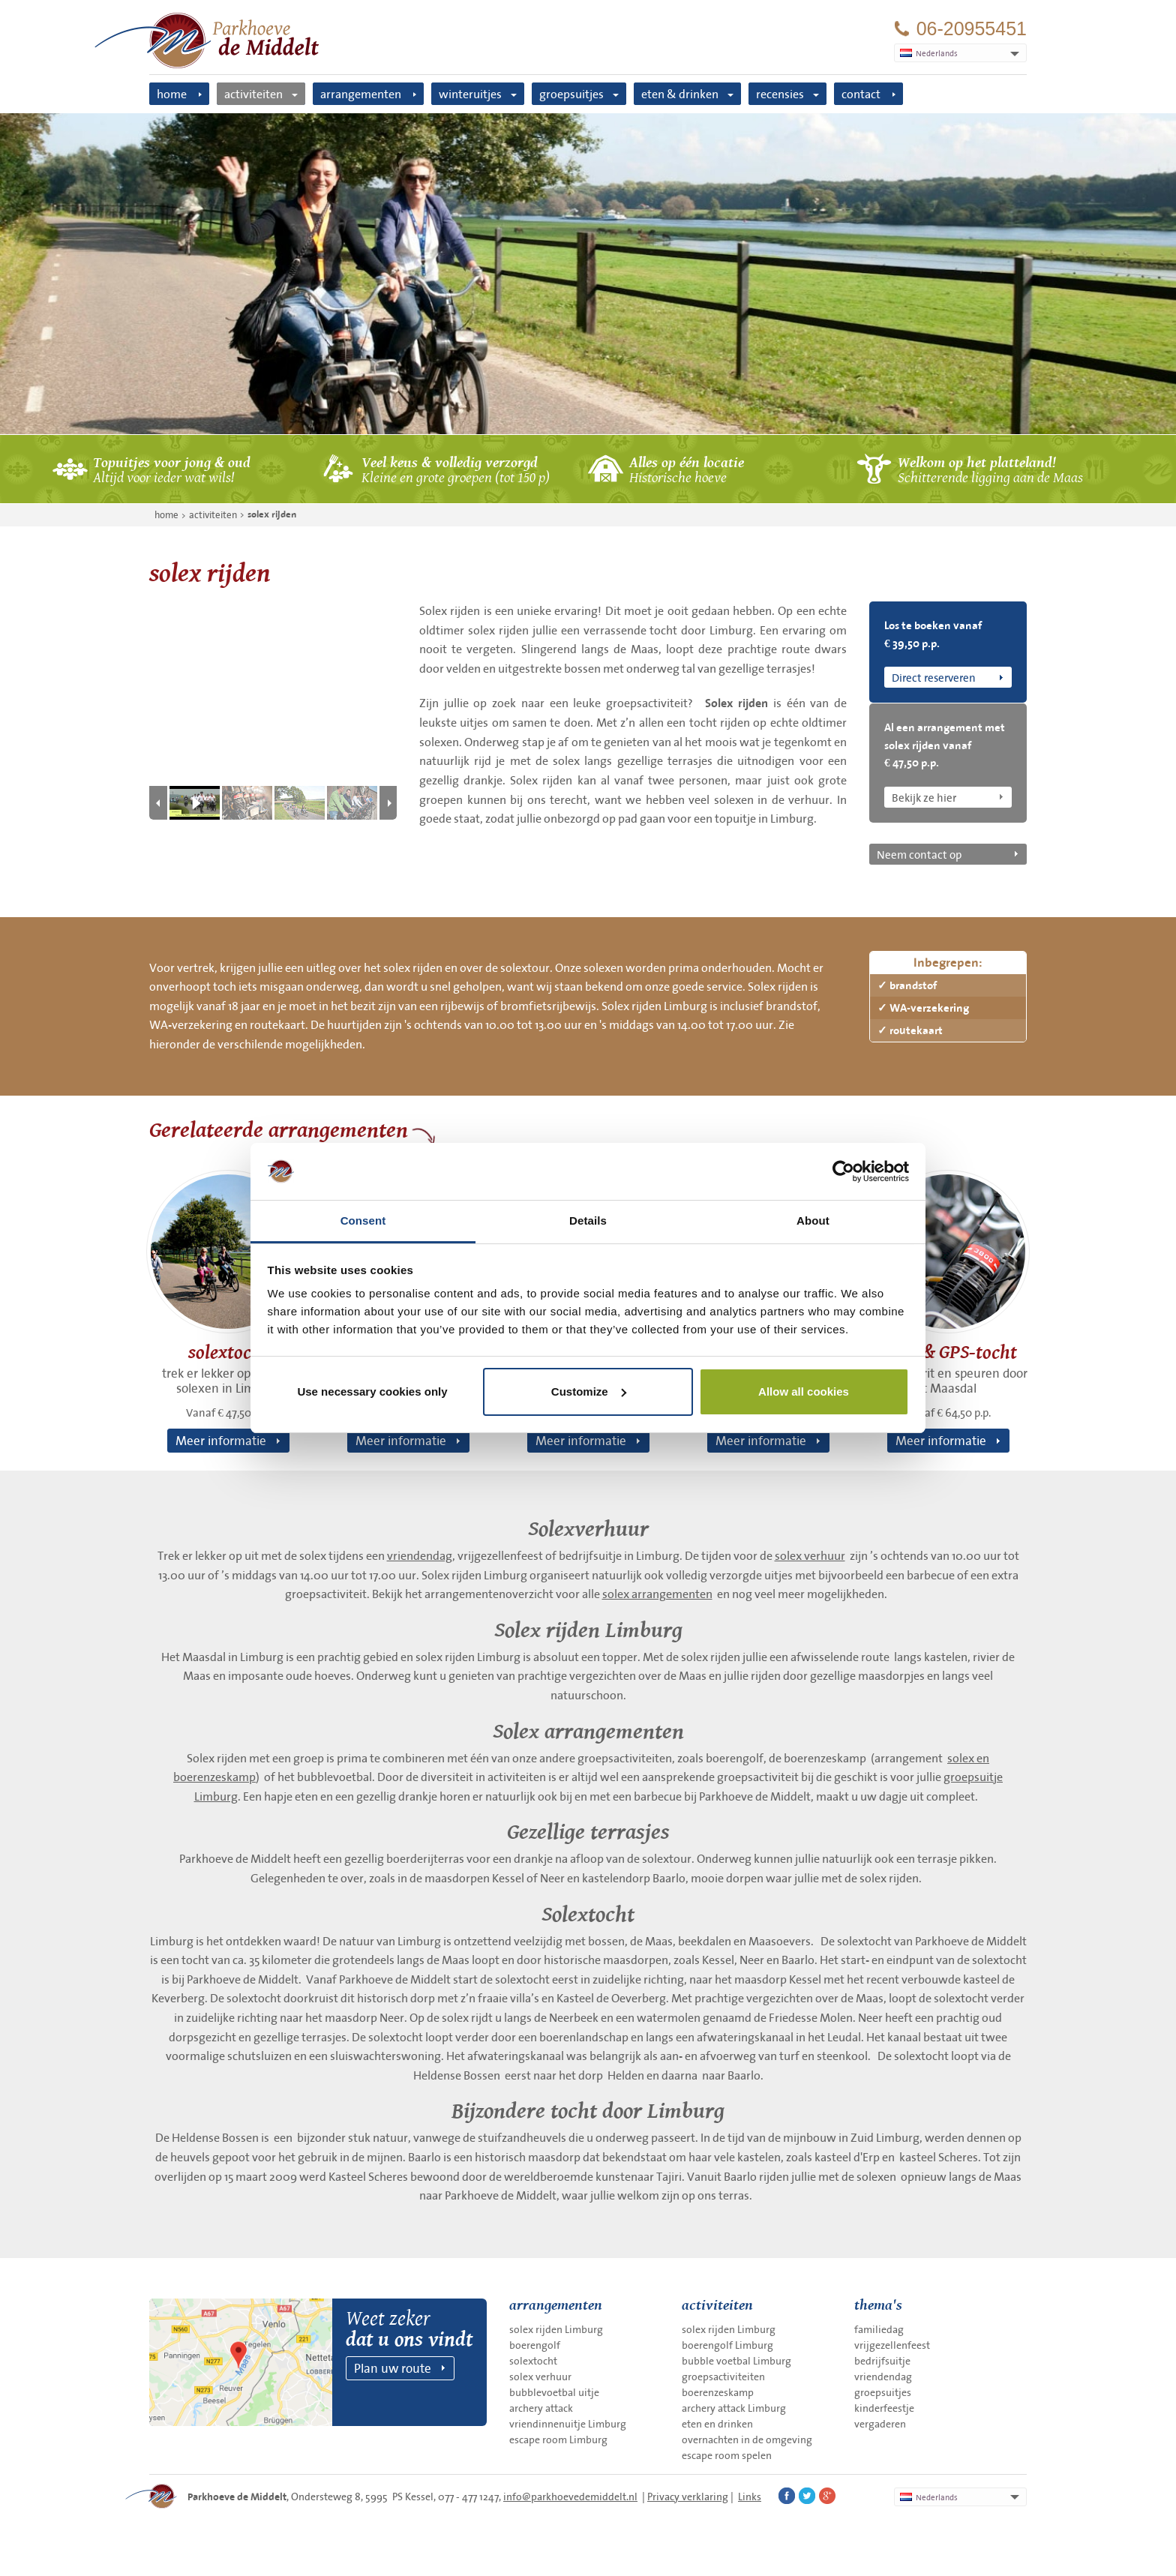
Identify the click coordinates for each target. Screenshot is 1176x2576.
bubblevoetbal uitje (554, 2392)
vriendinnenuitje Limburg (567, 2424)
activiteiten (253, 93)
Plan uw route (392, 2368)
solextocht (533, 2361)
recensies (780, 93)
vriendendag (419, 1555)
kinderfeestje (884, 2408)
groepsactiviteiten (723, 2376)
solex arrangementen (657, 1593)
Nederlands (929, 2497)
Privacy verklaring (687, 2496)
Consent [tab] (363, 1220)
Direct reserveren (934, 677)
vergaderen (880, 2424)
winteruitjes (470, 93)
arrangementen (360, 93)
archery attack (541, 2408)
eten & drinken (679, 93)
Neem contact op (919, 854)
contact (861, 93)
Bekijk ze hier (924, 797)
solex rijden (272, 514)
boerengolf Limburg (727, 2345)
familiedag (879, 2329)
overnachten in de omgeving (747, 2439)
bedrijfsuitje (882, 2361)
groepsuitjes (571, 93)
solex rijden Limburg (556, 2329)
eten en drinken (717, 2424)
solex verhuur (810, 1555)
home (172, 93)
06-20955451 (971, 28)
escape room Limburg (558, 2439)
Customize (588, 1391)
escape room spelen (727, 2455)
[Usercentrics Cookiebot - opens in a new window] (843, 1171)
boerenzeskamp (718, 2392)
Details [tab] (588, 1220)
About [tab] (813, 1220)
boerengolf (534, 2345)
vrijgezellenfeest (892, 2345)
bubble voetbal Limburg (736, 2361)
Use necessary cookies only (372, 1391)
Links (749, 2496)
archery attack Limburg (734, 2408)
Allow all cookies (803, 1391)
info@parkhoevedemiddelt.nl (570, 2496)
